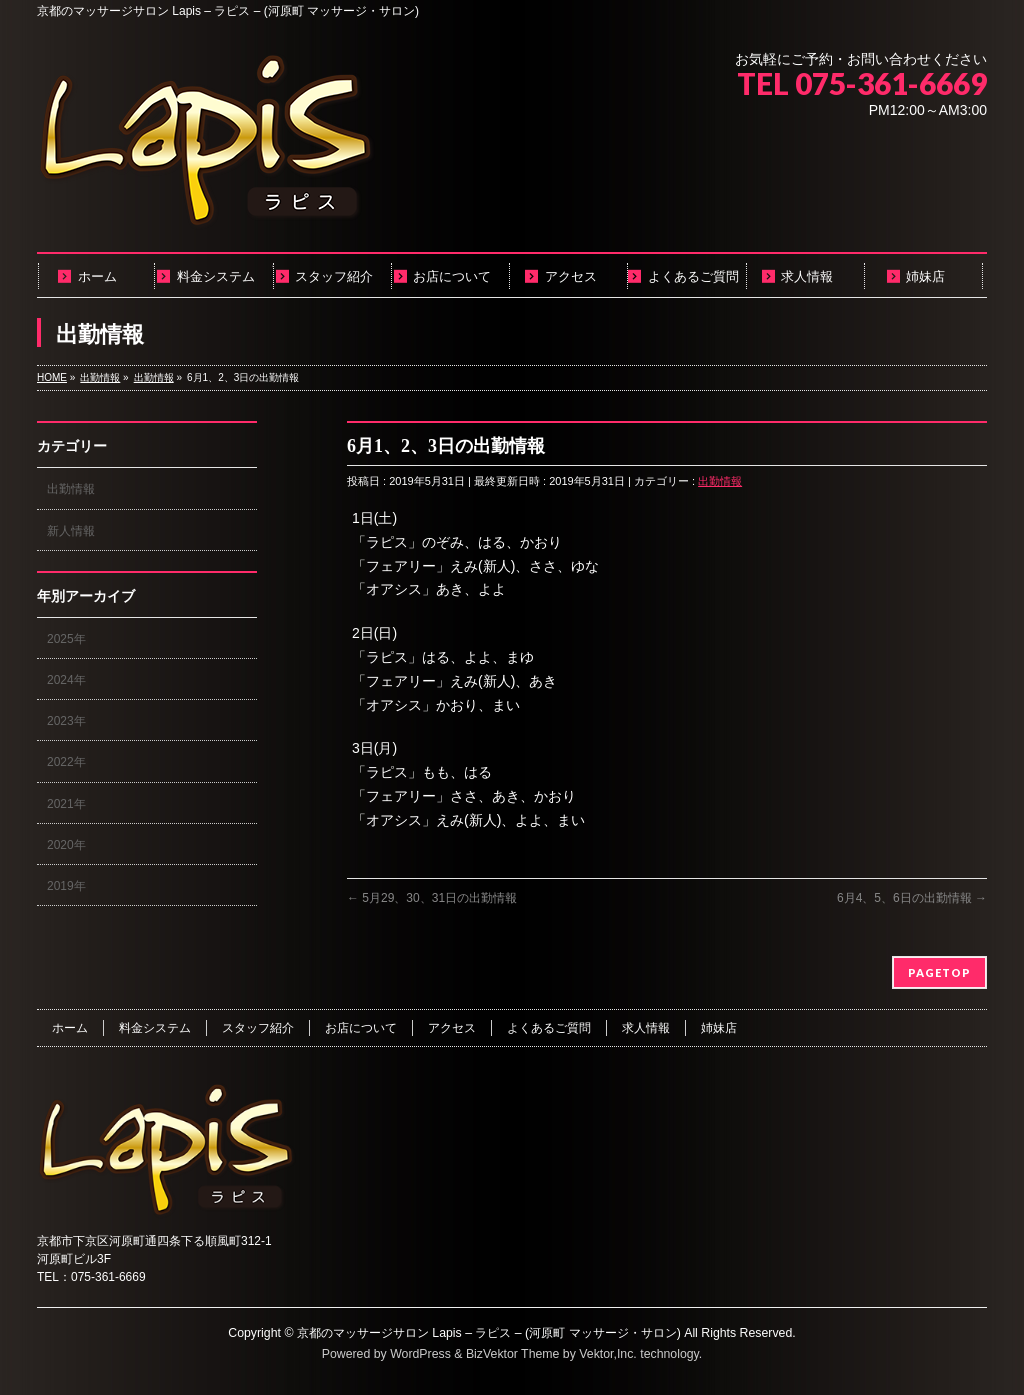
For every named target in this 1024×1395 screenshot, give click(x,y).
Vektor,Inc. (608, 1354)
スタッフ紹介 (258, 1028)
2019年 (66, 886)
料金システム (155, 1028)
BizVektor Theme (513, 1354)
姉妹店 (719, 1028)
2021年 (66, 804)
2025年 (66, 639)
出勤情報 (720, 481)
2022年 (66, 762)
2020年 (66, 845)
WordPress (420, 1354)
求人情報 (646, 1028)
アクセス (452, 1028)
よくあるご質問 (549, 1028)
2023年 (66, 721)
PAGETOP (939, 972)
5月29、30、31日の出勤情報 (432, 898)
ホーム (70, 1028)
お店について (361, 1028)
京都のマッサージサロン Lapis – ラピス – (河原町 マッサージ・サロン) (489, 1333)
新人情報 (71, 531)
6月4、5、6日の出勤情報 (912, 898)
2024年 (66, 680)
